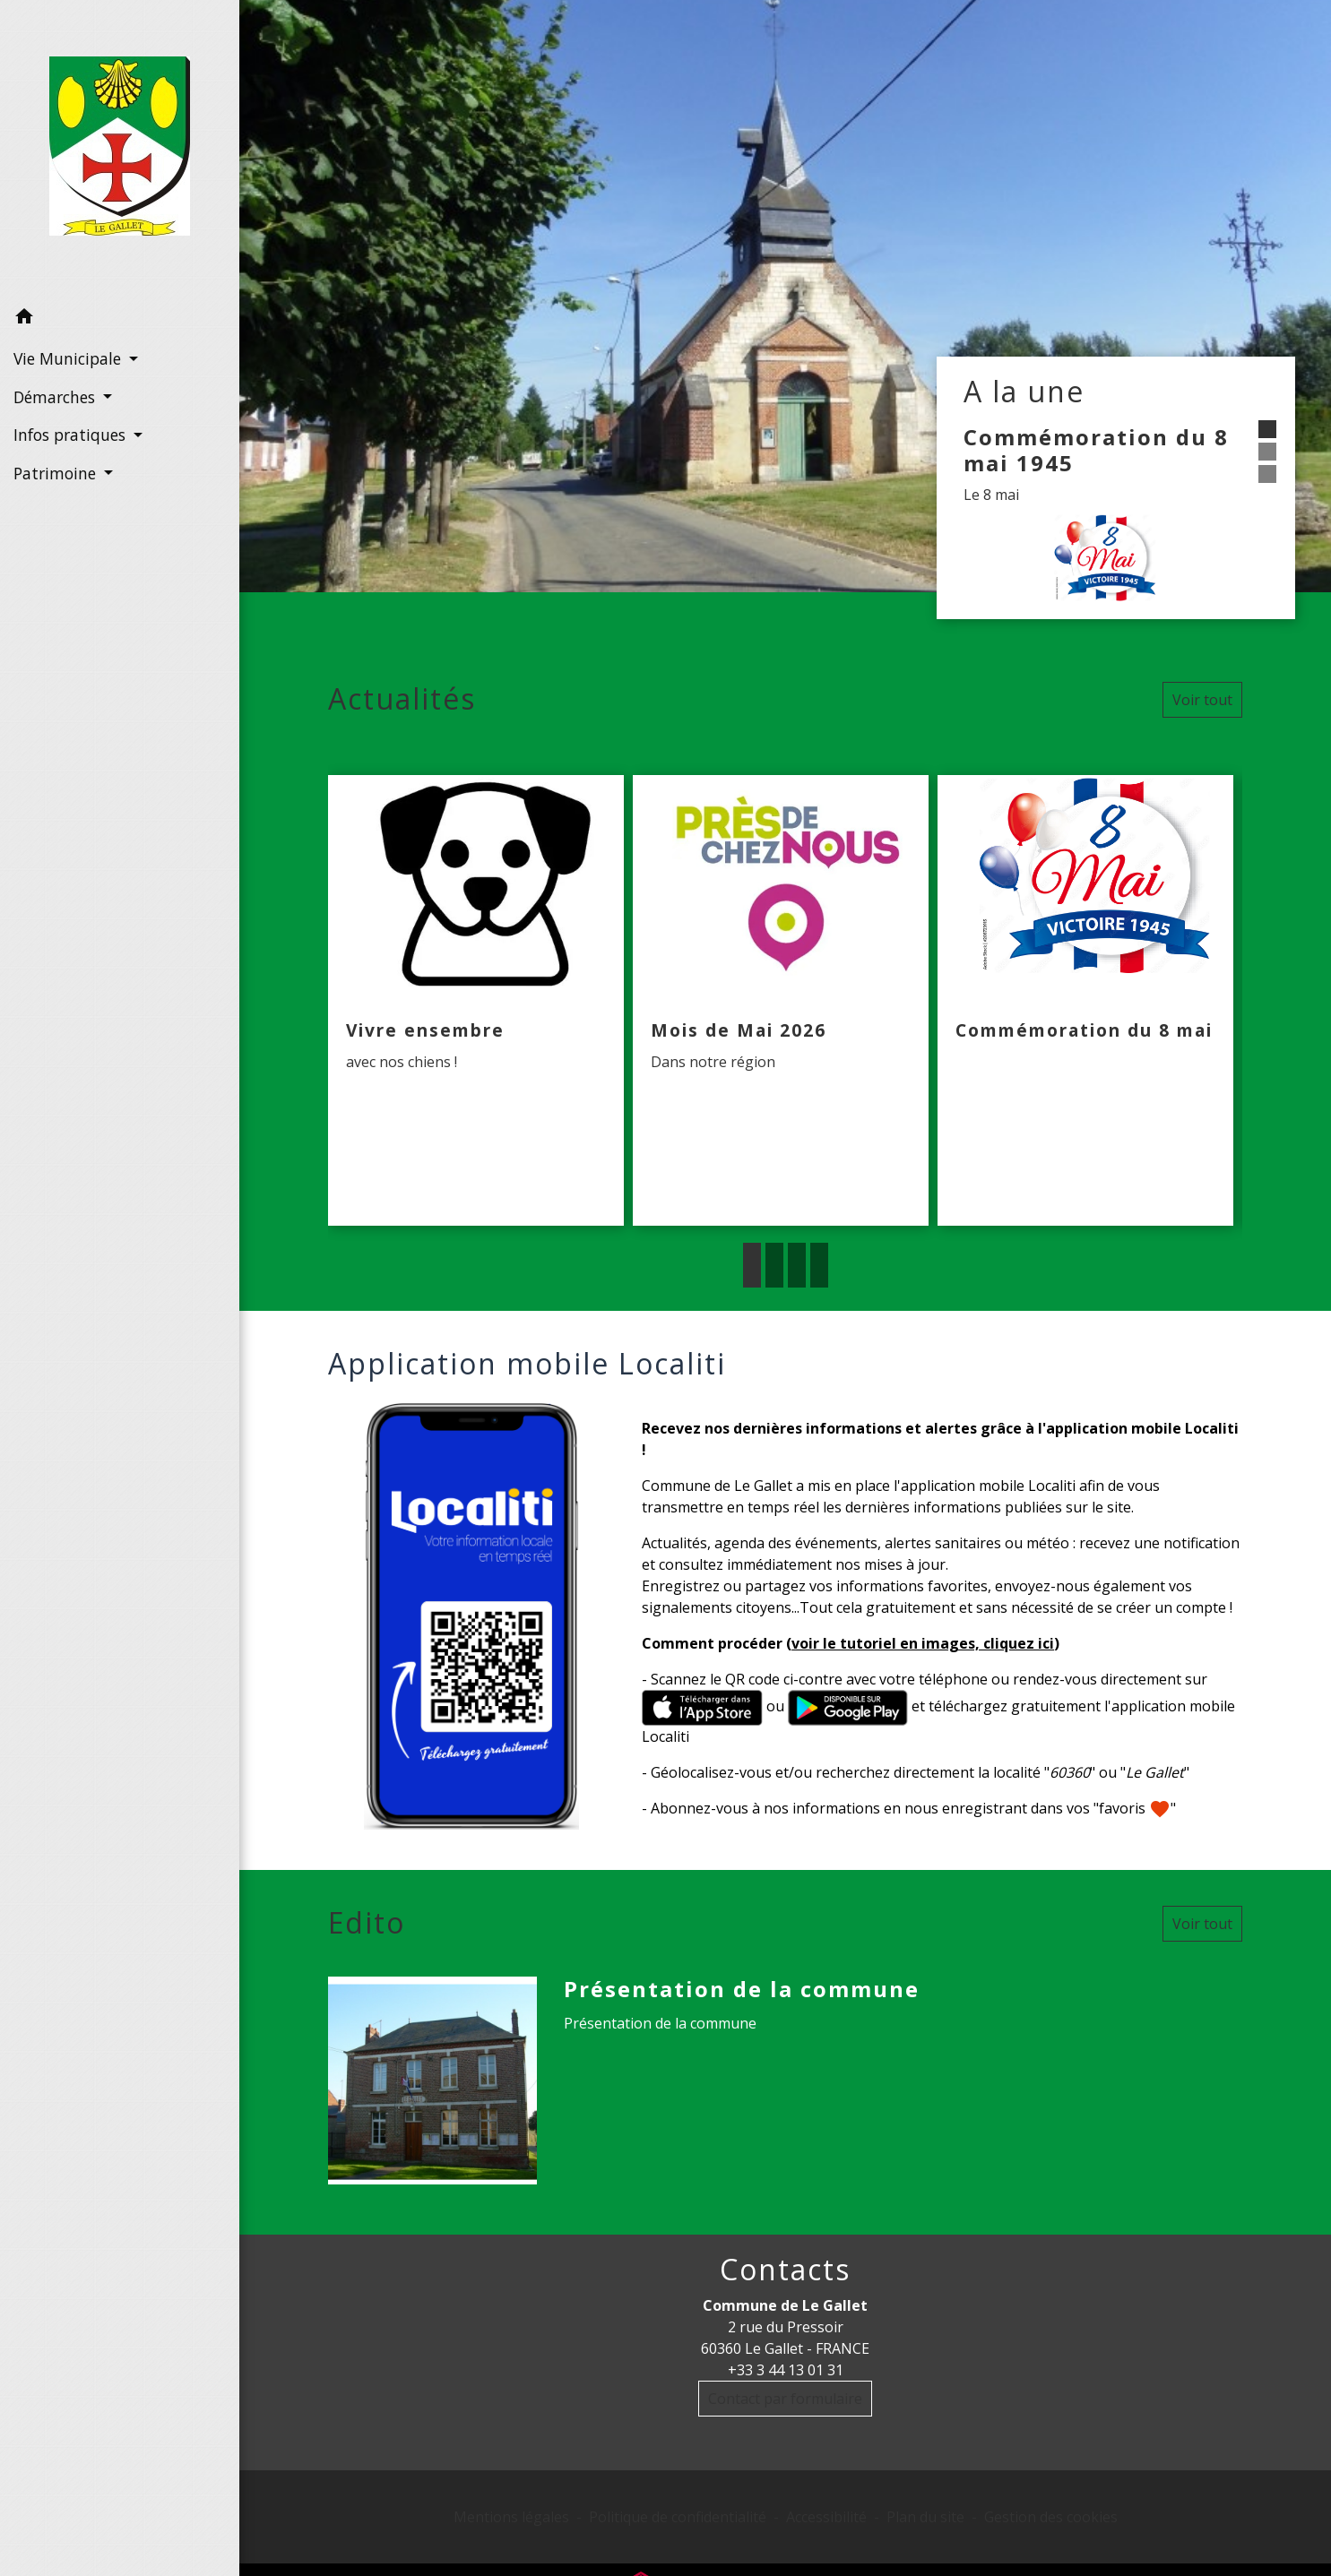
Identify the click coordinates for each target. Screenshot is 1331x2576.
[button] (119, 319)
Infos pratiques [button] (71, 434)
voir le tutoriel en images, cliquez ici (922, 1643)
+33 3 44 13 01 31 (785, 2370)
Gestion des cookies (1051, 2517)
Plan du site (925, 2517)
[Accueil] (119, 149)
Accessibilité (826, 2517)
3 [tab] (797, 1265)
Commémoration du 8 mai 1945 (1096, 450)
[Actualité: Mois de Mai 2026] (781, 1001)
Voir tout (1202, 700)
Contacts (785, 2270)
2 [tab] (774, 1265)
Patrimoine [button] (56, 473)
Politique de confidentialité (677, 2517)
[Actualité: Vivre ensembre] (476, 1001)
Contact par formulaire (785, 2398)
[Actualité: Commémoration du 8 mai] (1085, 1001)
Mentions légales (511, 2517)
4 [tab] (819, 1265)
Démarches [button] (56, 397)
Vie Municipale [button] (69, 358)
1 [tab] (752, 1265)
